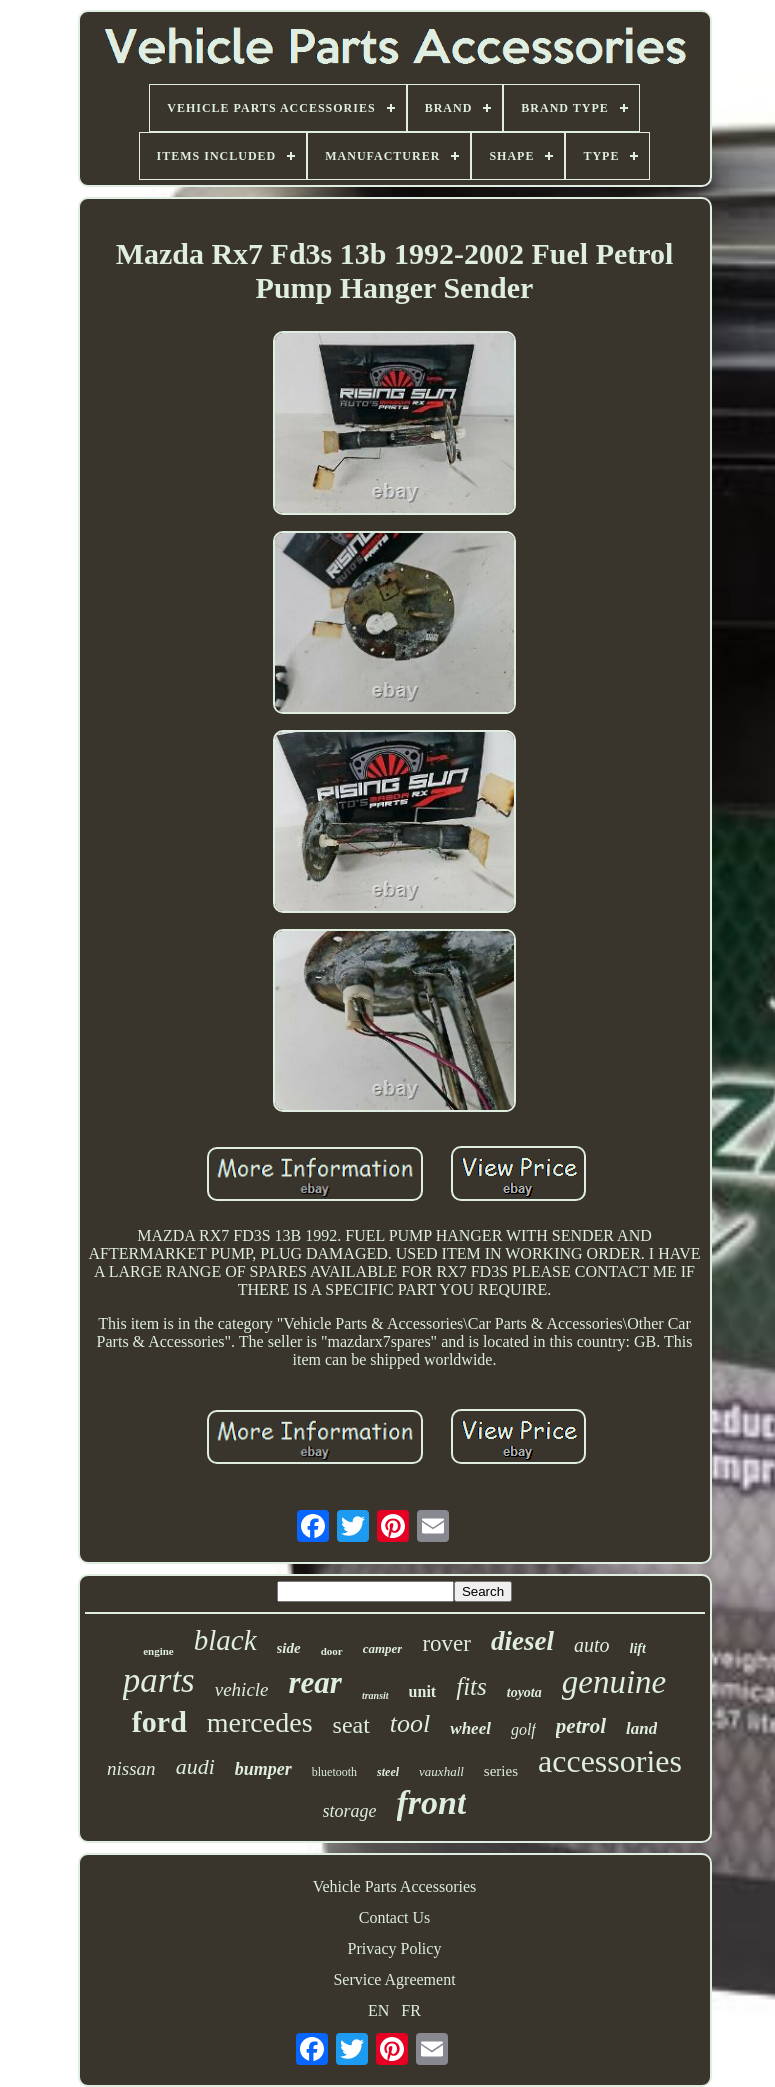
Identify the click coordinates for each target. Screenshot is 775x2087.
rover (446, 1643)
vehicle (242, 1689)
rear (315, 1682)
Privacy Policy (395, 1948)
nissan (131, 1768)
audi (195, 1766)
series (501, 1771)
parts (159, 1680)
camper (383, 1648)
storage (350, 1811)
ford (159, 1721)
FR (411, 2010)
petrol (581, 1726)
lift (638, 1648)
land (641, 1728)
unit (423, 1691)
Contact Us (395, 1917)
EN (378, 2010)
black (225, 1640)
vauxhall (441, 1771)
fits (471, 1686)
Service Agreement (394, 1979)
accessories (610, 1761)
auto (592, 1645)
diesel (522, 1641)
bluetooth (334, 1772)
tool (410, 1723)
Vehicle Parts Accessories (395, 1886)
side (289, 1648)
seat (351, 1725)
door (332, 1651)
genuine (614, 1682)
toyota (524, 1692)
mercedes (260, 1722)
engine (158, 1651)
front (432, 1802)
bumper (263, 1769)
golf (523, 1729)
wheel (470, 1728)
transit (375, 1695)
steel (388, 1772)
